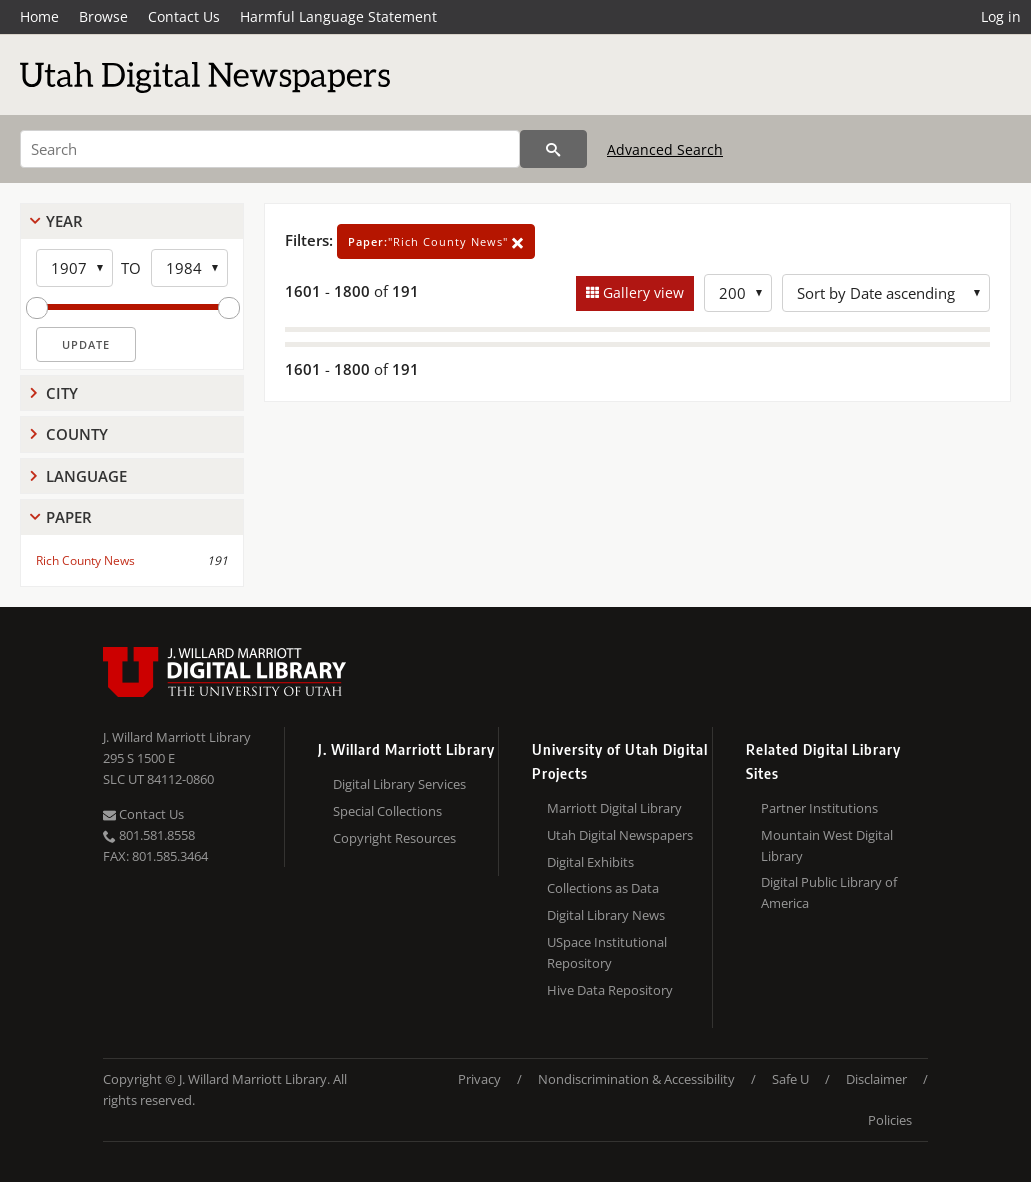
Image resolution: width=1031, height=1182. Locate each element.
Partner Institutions (819, 808)
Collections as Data (603, 888)
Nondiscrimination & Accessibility (636, 1079)
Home (39, 16)
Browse (103, 16)
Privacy (479, 1079)
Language (86, 476)
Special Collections (387, 811)
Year (64, 221)
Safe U (790, 1079)
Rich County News (85, 560)
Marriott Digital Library (614, 808)
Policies (890, 1120)
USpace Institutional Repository (607, 952)
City (62, 393)
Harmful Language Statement (338, 16)
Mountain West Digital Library (827, 845)
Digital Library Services (399, 784)
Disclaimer (876, 1079)
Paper (69, 517)
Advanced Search (665, 149)
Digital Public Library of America (829, 892)
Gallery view (641, 292)
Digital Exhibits (590, 862)
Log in (1001, 16)
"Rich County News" (436, 241)
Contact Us (184, 16)
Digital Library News (606, 915)
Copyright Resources (394, 838)
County (77, 434)
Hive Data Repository (610, 990)
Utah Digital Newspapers (620, 835)
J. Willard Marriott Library (177, 737)
